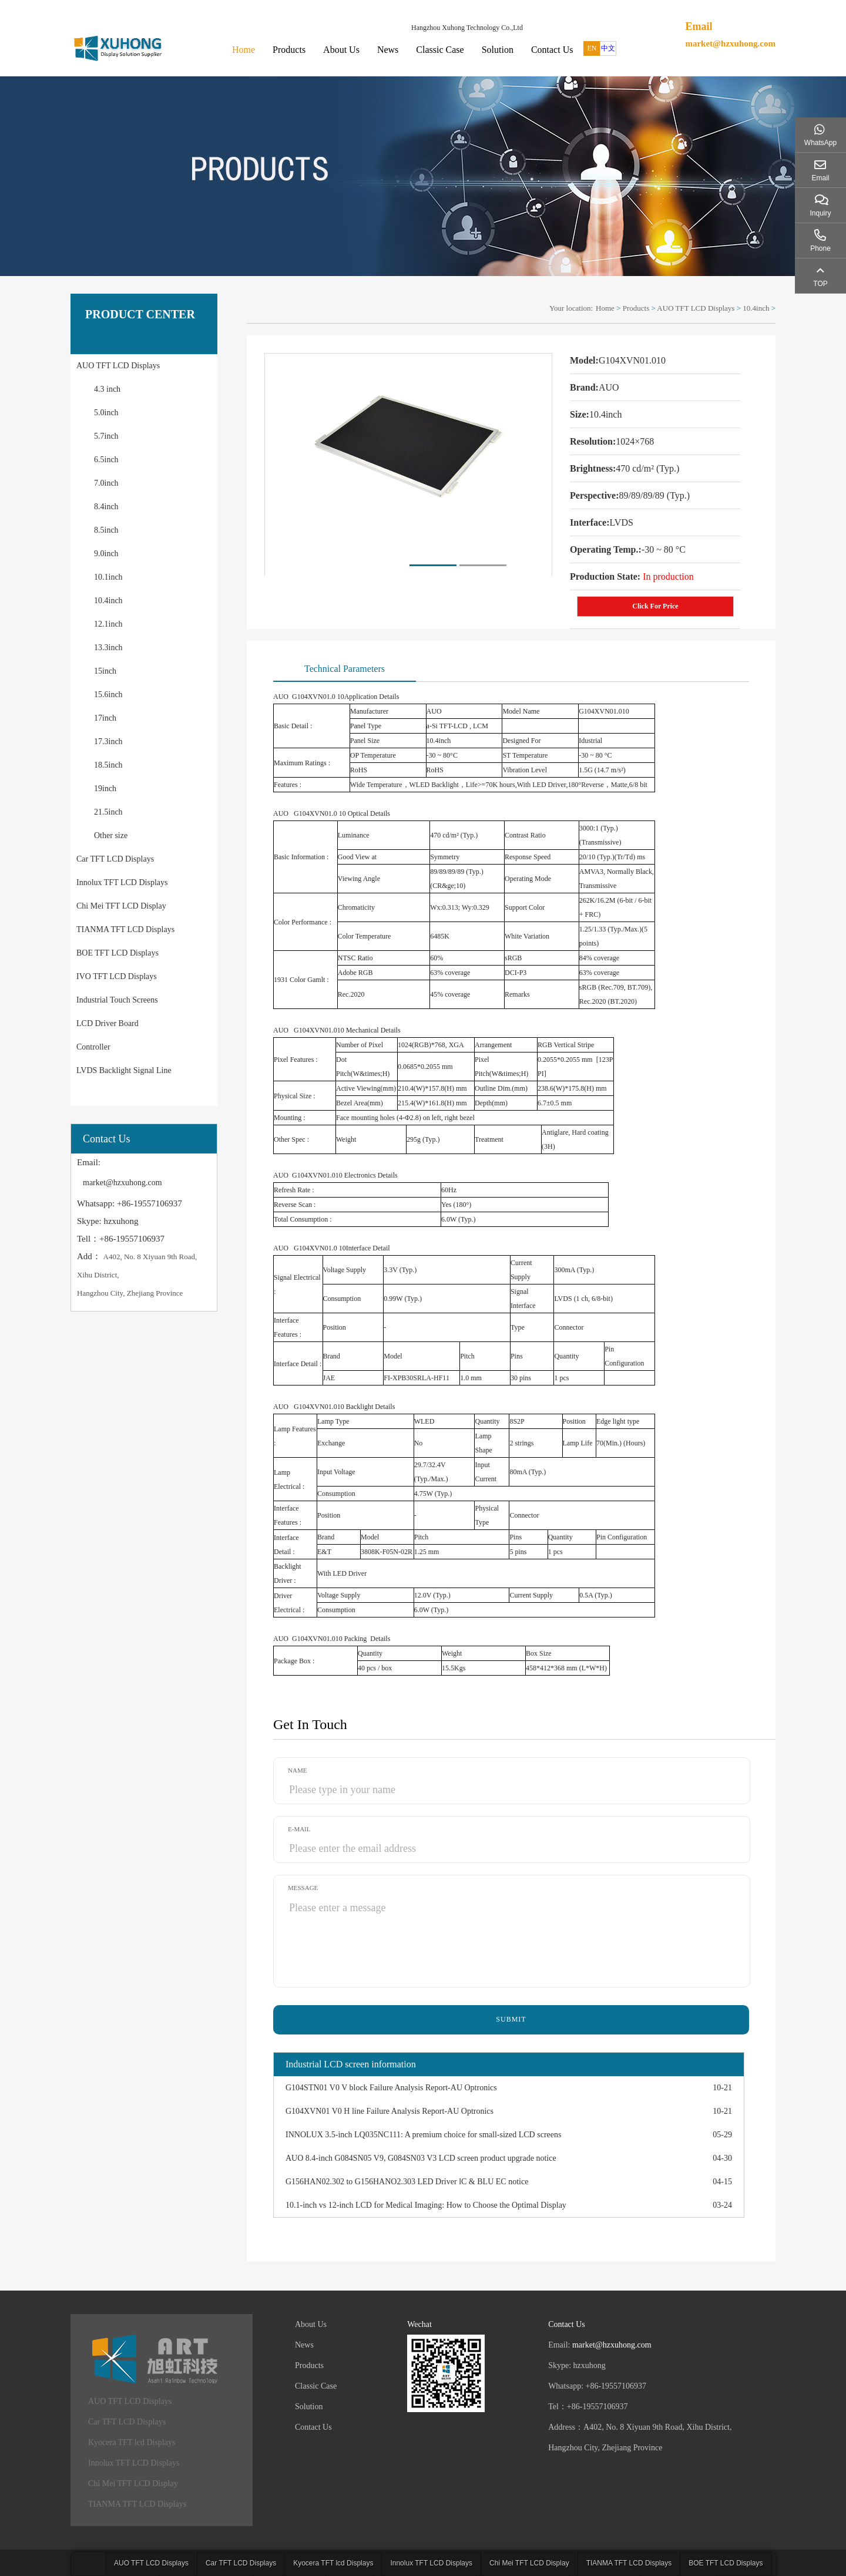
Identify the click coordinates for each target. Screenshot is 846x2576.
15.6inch (108, 694)
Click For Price (655, 606)
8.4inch (106, 506)
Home (243, 50)
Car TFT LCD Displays (115, 859)
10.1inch (108, 577)
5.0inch (106, 412)
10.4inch (108, 600)
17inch (105, 718)
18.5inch (108, 765)
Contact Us (552, 50)
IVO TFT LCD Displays (116, 976)
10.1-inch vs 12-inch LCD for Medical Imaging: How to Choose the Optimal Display (426, 2205)
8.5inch (106, 530)
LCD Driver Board (107, 1023)
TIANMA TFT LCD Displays (125, 929)
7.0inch (106, 483)
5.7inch (106, 436)
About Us (341, 50)
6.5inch (106, 459)
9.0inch (106, 553)
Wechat (419, 2324)
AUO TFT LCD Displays (118, 365)
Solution (497, 50)
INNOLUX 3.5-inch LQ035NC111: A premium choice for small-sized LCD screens (423, 2134)
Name (297, 1770)
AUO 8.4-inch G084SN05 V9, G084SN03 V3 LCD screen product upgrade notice (421, 2158)
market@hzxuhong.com (730, 43)
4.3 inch (107, 389)
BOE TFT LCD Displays (117, 953)
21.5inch (108, 812)
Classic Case (440, 50)
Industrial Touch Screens (117, 1000)
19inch (105, 788)
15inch (105, 671)
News (387, 50)
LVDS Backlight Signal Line (124, 1070)
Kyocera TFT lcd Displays (131, 2442)
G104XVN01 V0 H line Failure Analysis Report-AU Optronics (390, 2111)
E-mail (299, 1828)
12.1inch (108, 624)
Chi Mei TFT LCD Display (121, 906)
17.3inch (108, 741)
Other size (110, 835)
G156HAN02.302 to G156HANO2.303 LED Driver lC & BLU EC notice (407, 2181)
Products (289, 50)
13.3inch (108, 647)
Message (303, 1887)
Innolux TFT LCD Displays (121, 882)
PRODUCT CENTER (140, 314)
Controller (93, 1046)
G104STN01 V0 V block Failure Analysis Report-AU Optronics (391, 2087)
